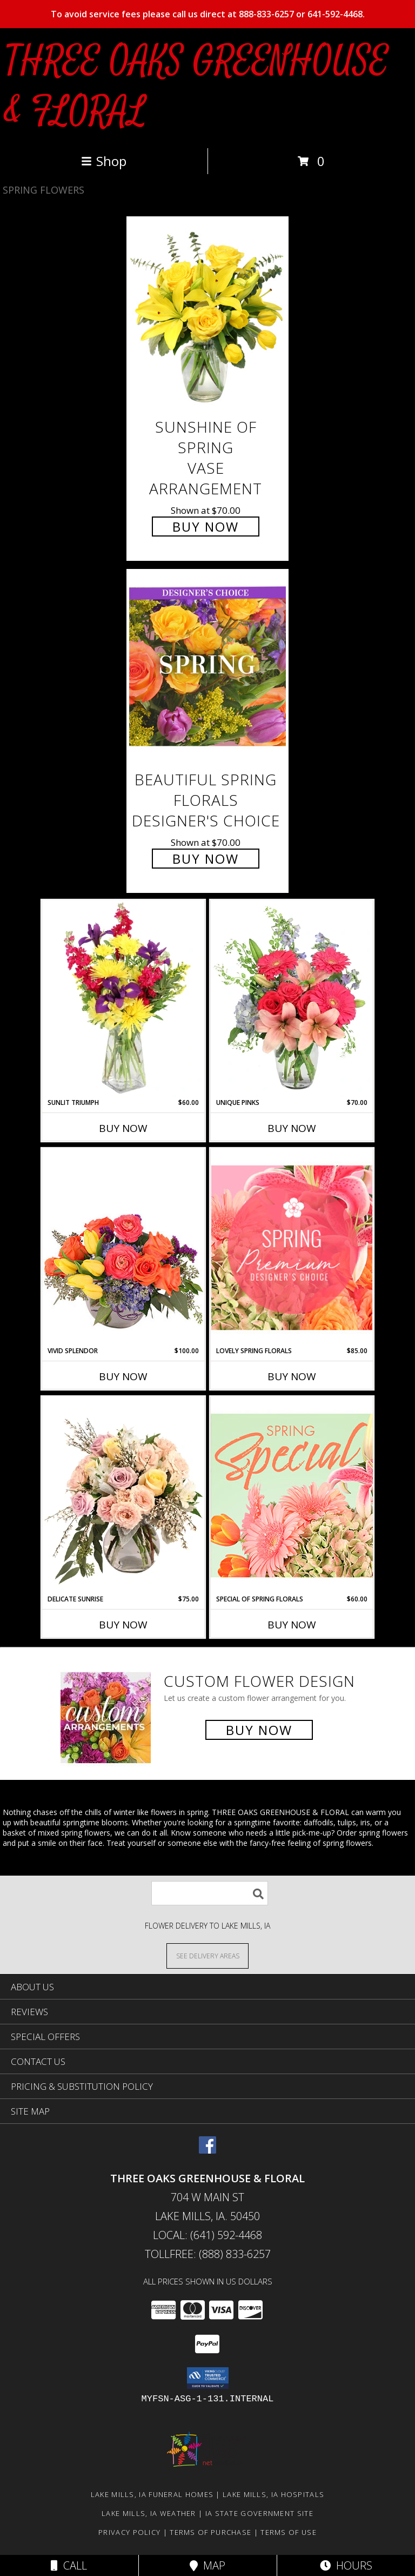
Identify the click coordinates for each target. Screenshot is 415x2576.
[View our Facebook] (207, 2150)
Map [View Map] (207, 2565)
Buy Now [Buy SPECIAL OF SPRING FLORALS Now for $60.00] (291, 1625)
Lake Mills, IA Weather (149, 2513)
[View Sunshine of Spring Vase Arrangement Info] (207, 314)
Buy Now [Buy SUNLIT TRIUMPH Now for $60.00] (123, 1128)
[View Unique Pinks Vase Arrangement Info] (292, 998)
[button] (208, 2378)
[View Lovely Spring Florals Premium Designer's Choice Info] (292, 1247)
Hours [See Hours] (346, 2565)
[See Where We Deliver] (207, 1955)
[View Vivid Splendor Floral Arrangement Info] (123, 1247)
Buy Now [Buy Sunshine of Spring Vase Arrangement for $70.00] (205, 526)
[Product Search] (209, 1893)
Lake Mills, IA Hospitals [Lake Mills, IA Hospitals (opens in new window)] (273, 2494)
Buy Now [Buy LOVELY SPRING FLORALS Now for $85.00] (291, 1376)
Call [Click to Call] (69, 2565)
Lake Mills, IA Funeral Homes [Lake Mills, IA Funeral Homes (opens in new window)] (152, 2494)
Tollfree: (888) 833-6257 (208, 2254)
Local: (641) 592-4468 (207, 2235)
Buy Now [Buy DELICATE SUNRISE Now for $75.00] (123, 1625)
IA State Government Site (259, 2513)
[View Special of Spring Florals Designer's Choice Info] (292, 1495)
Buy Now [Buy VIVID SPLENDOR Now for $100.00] (123, 1376)
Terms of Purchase (210, 2532)
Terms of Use (288, 2532)
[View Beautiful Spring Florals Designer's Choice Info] (207, 667)
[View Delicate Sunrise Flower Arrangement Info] (123, 1495)
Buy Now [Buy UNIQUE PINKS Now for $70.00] (291, 1128)
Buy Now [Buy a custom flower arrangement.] (259, 1730)
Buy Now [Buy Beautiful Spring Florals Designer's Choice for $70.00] (205, 859)
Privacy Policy (129, 2532)
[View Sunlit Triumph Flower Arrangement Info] (123, 998)
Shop (103, 161)
